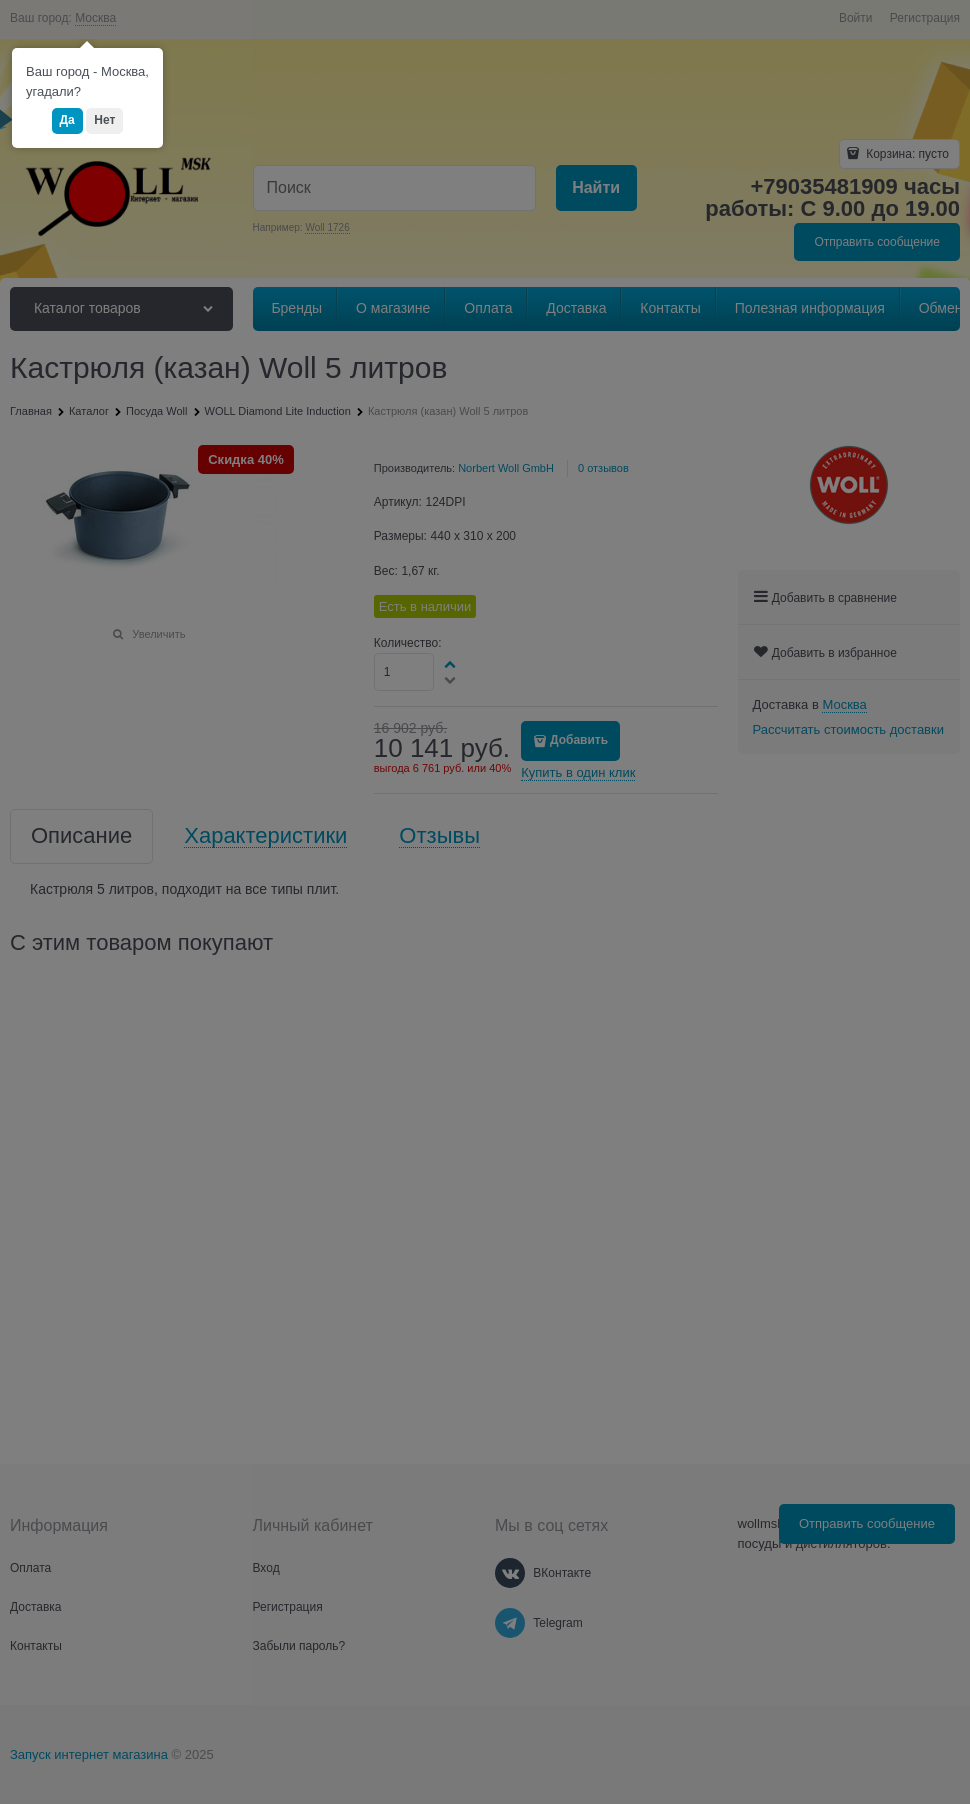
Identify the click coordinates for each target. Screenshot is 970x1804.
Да (67, 120)
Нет (104, 120)
